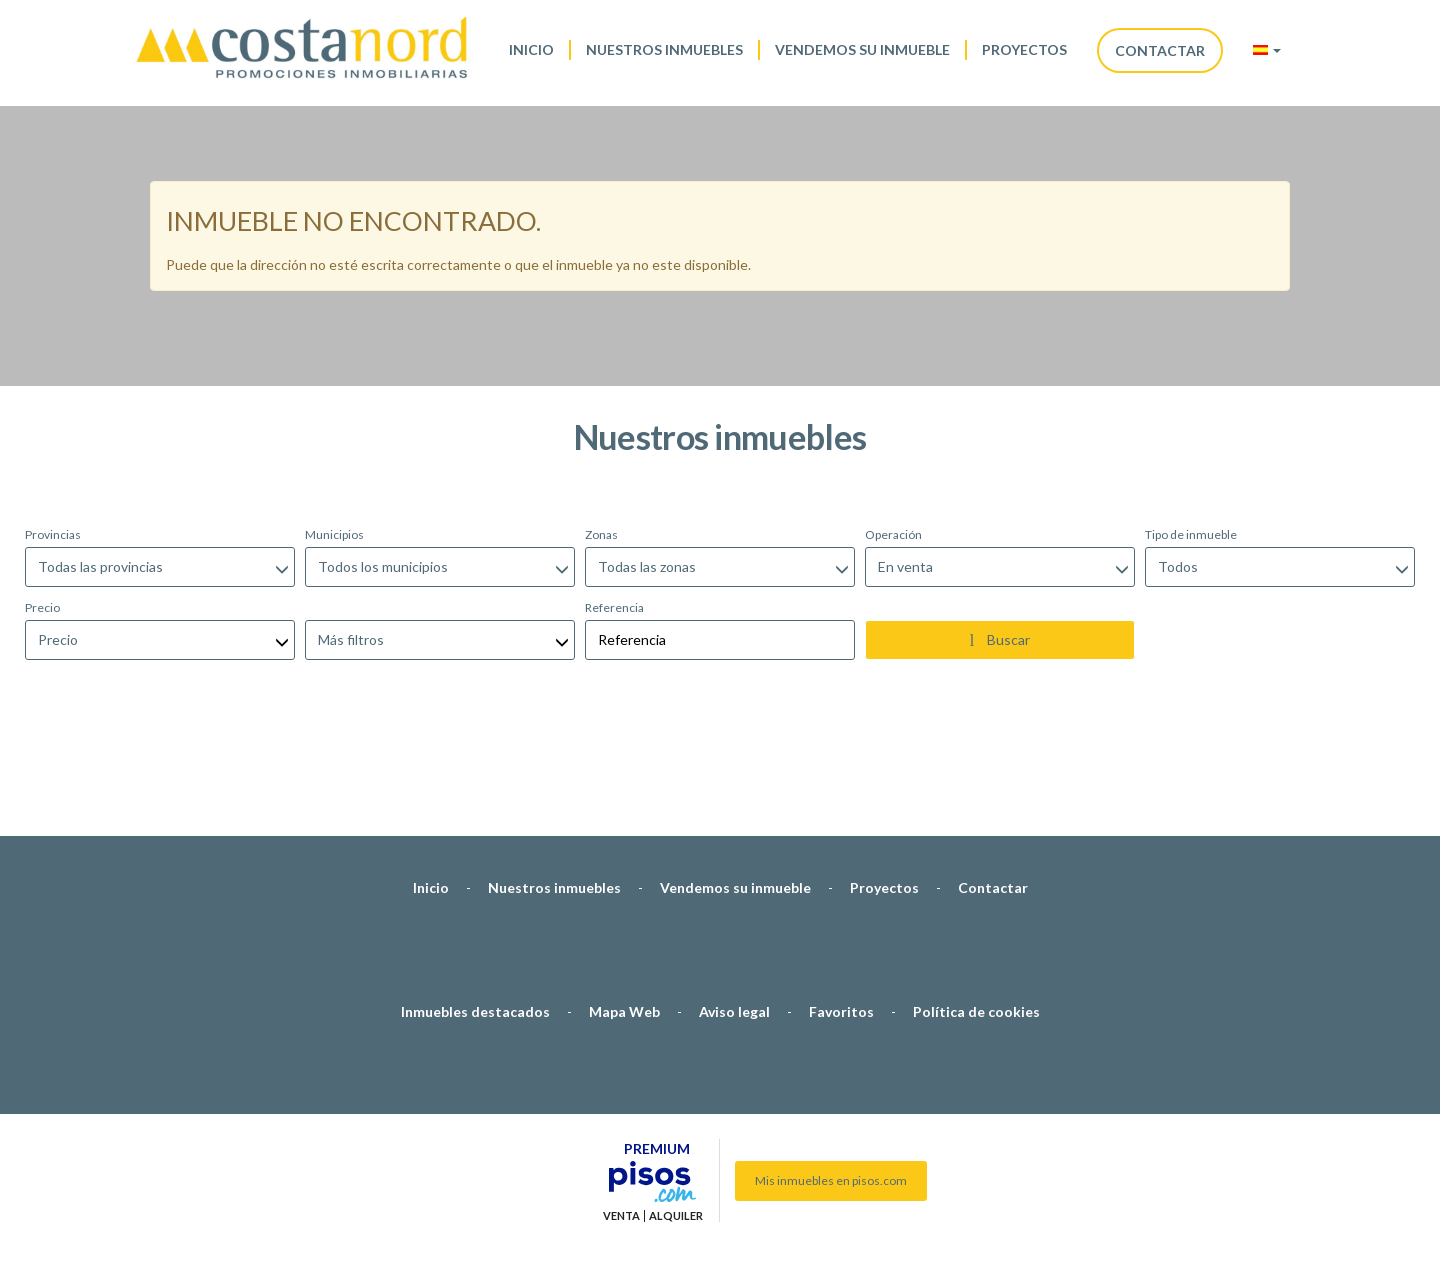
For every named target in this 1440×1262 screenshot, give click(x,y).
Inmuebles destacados (475, 905)
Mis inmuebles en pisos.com (831, 1074)
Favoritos (841, 905)
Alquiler (676, 1110)
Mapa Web (624, 905)
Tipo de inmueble (1191, 428)
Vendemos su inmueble (862, 49)
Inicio (531, 49)
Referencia (614, 501)
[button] (1267, 50)
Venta (621, 1110)
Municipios (334, 428)
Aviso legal (734, 905)
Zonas (601, 428)
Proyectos (1024, 49)
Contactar (1160, 50)
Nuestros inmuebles (664, 49)
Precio (42, 501)
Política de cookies (976, 905)
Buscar (1000, 534)
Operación (893, 428)
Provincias (53, 428)
